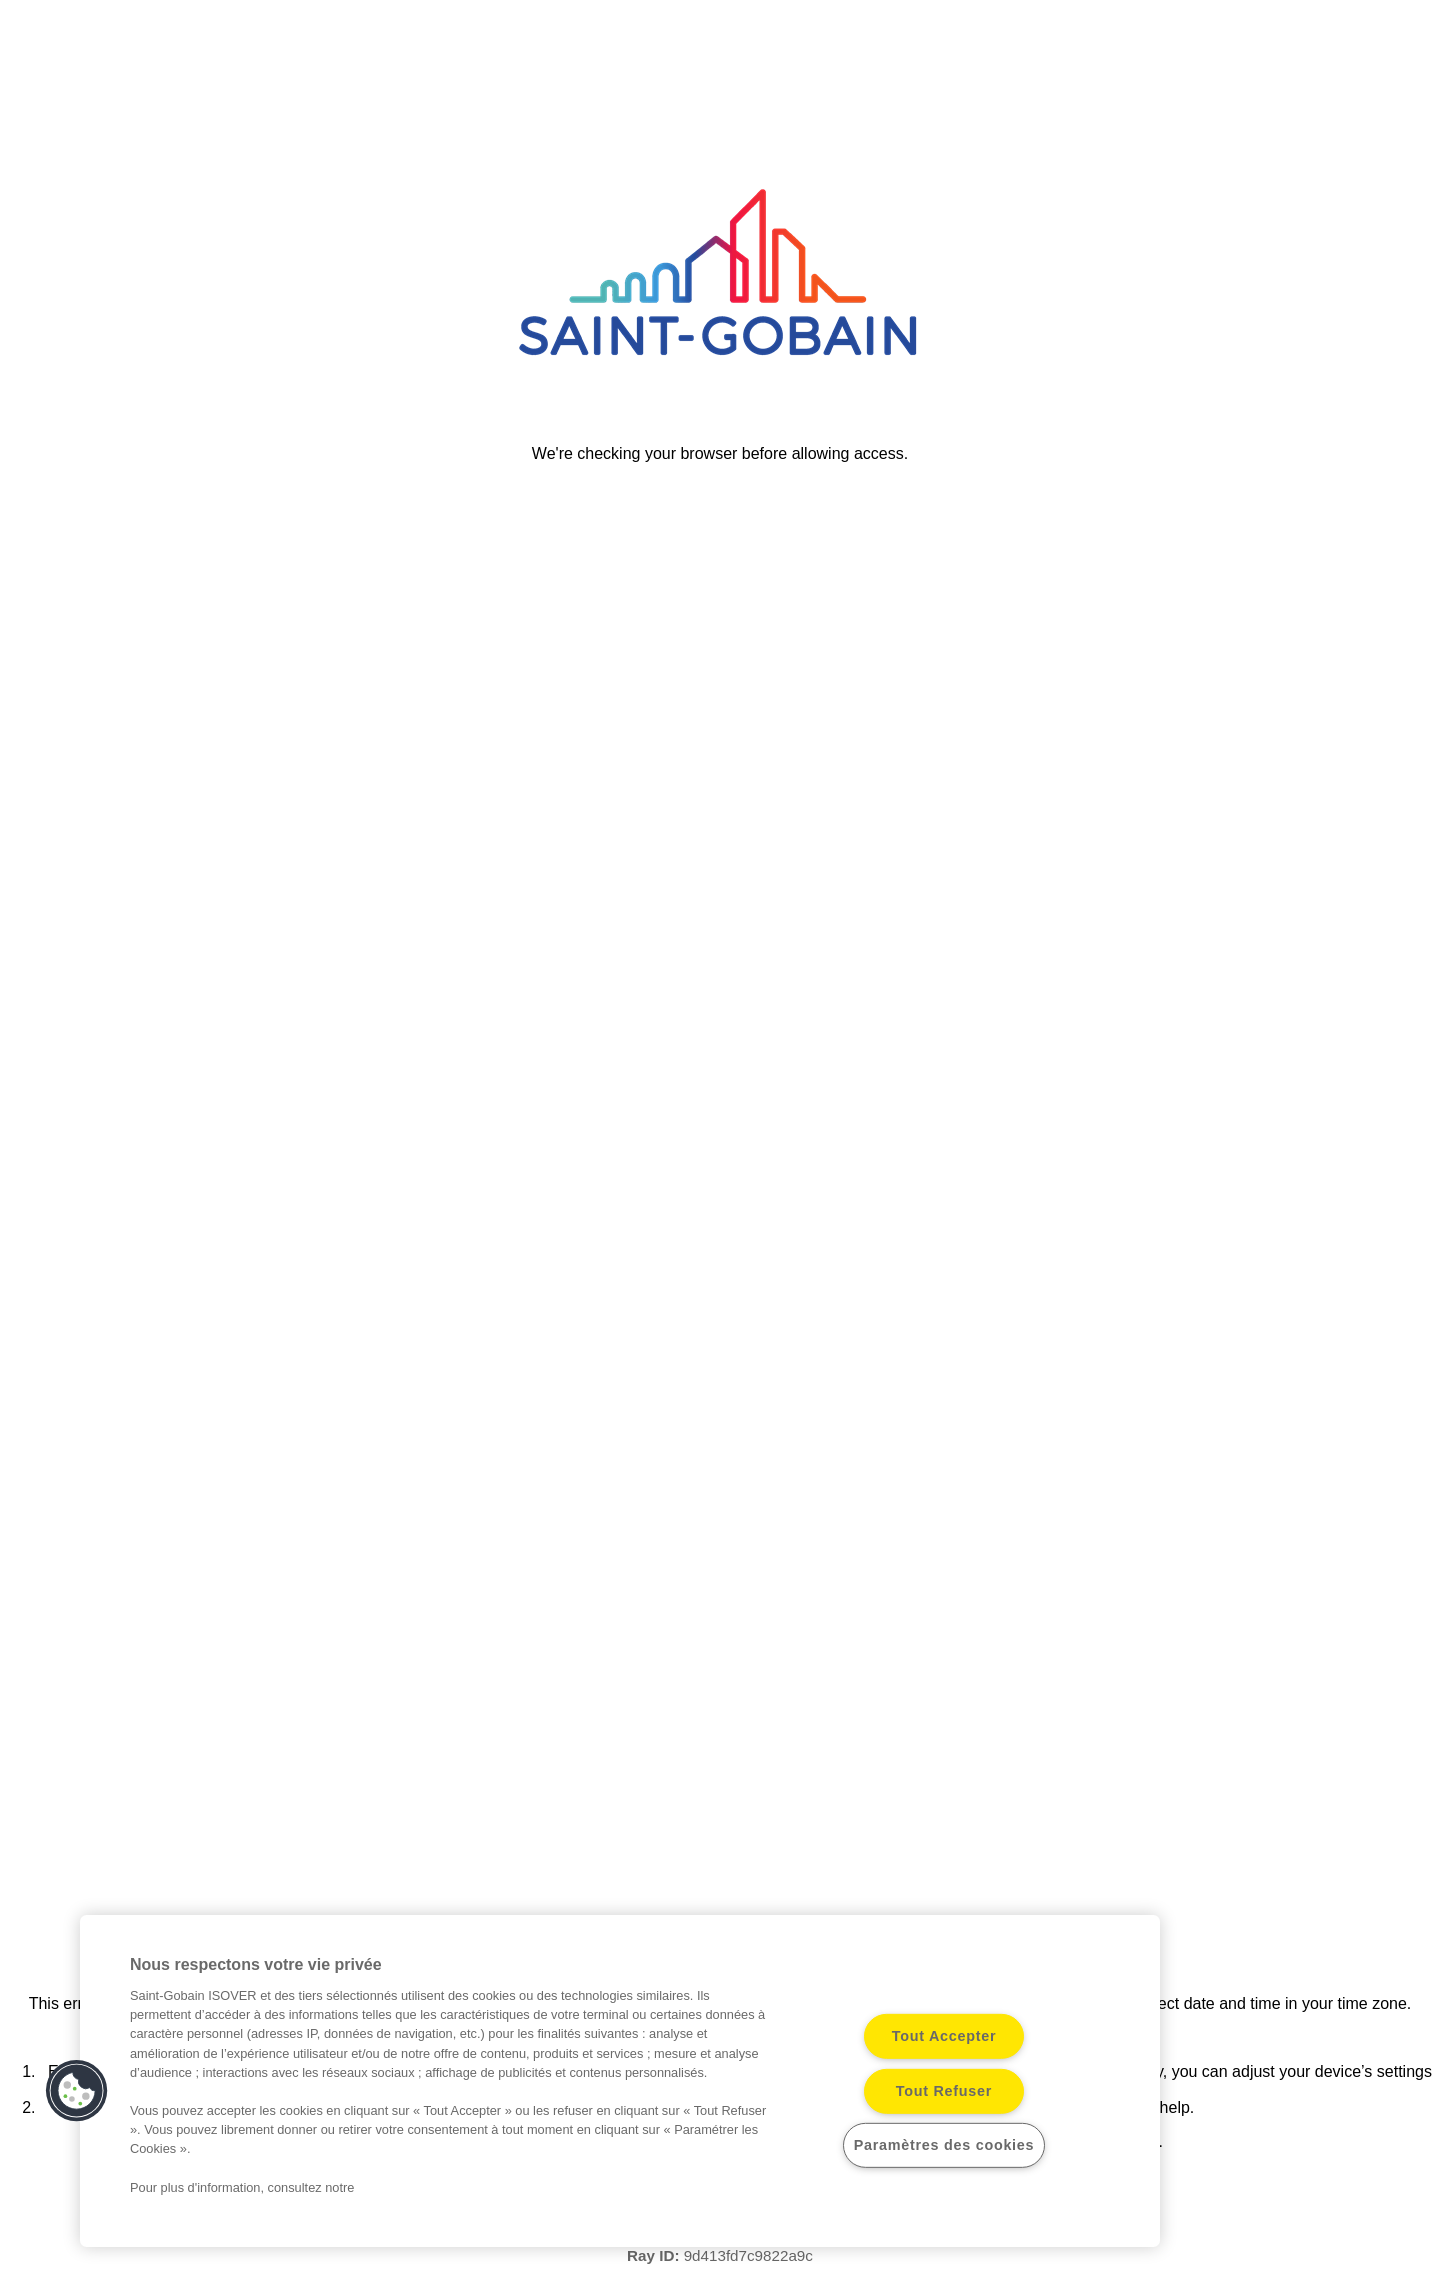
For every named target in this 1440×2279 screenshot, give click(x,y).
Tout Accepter (944, 2036)
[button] (77, 2091)
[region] (620, 2081)
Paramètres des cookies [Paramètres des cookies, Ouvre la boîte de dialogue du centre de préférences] (944, 2145)
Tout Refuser (944, 2091)
